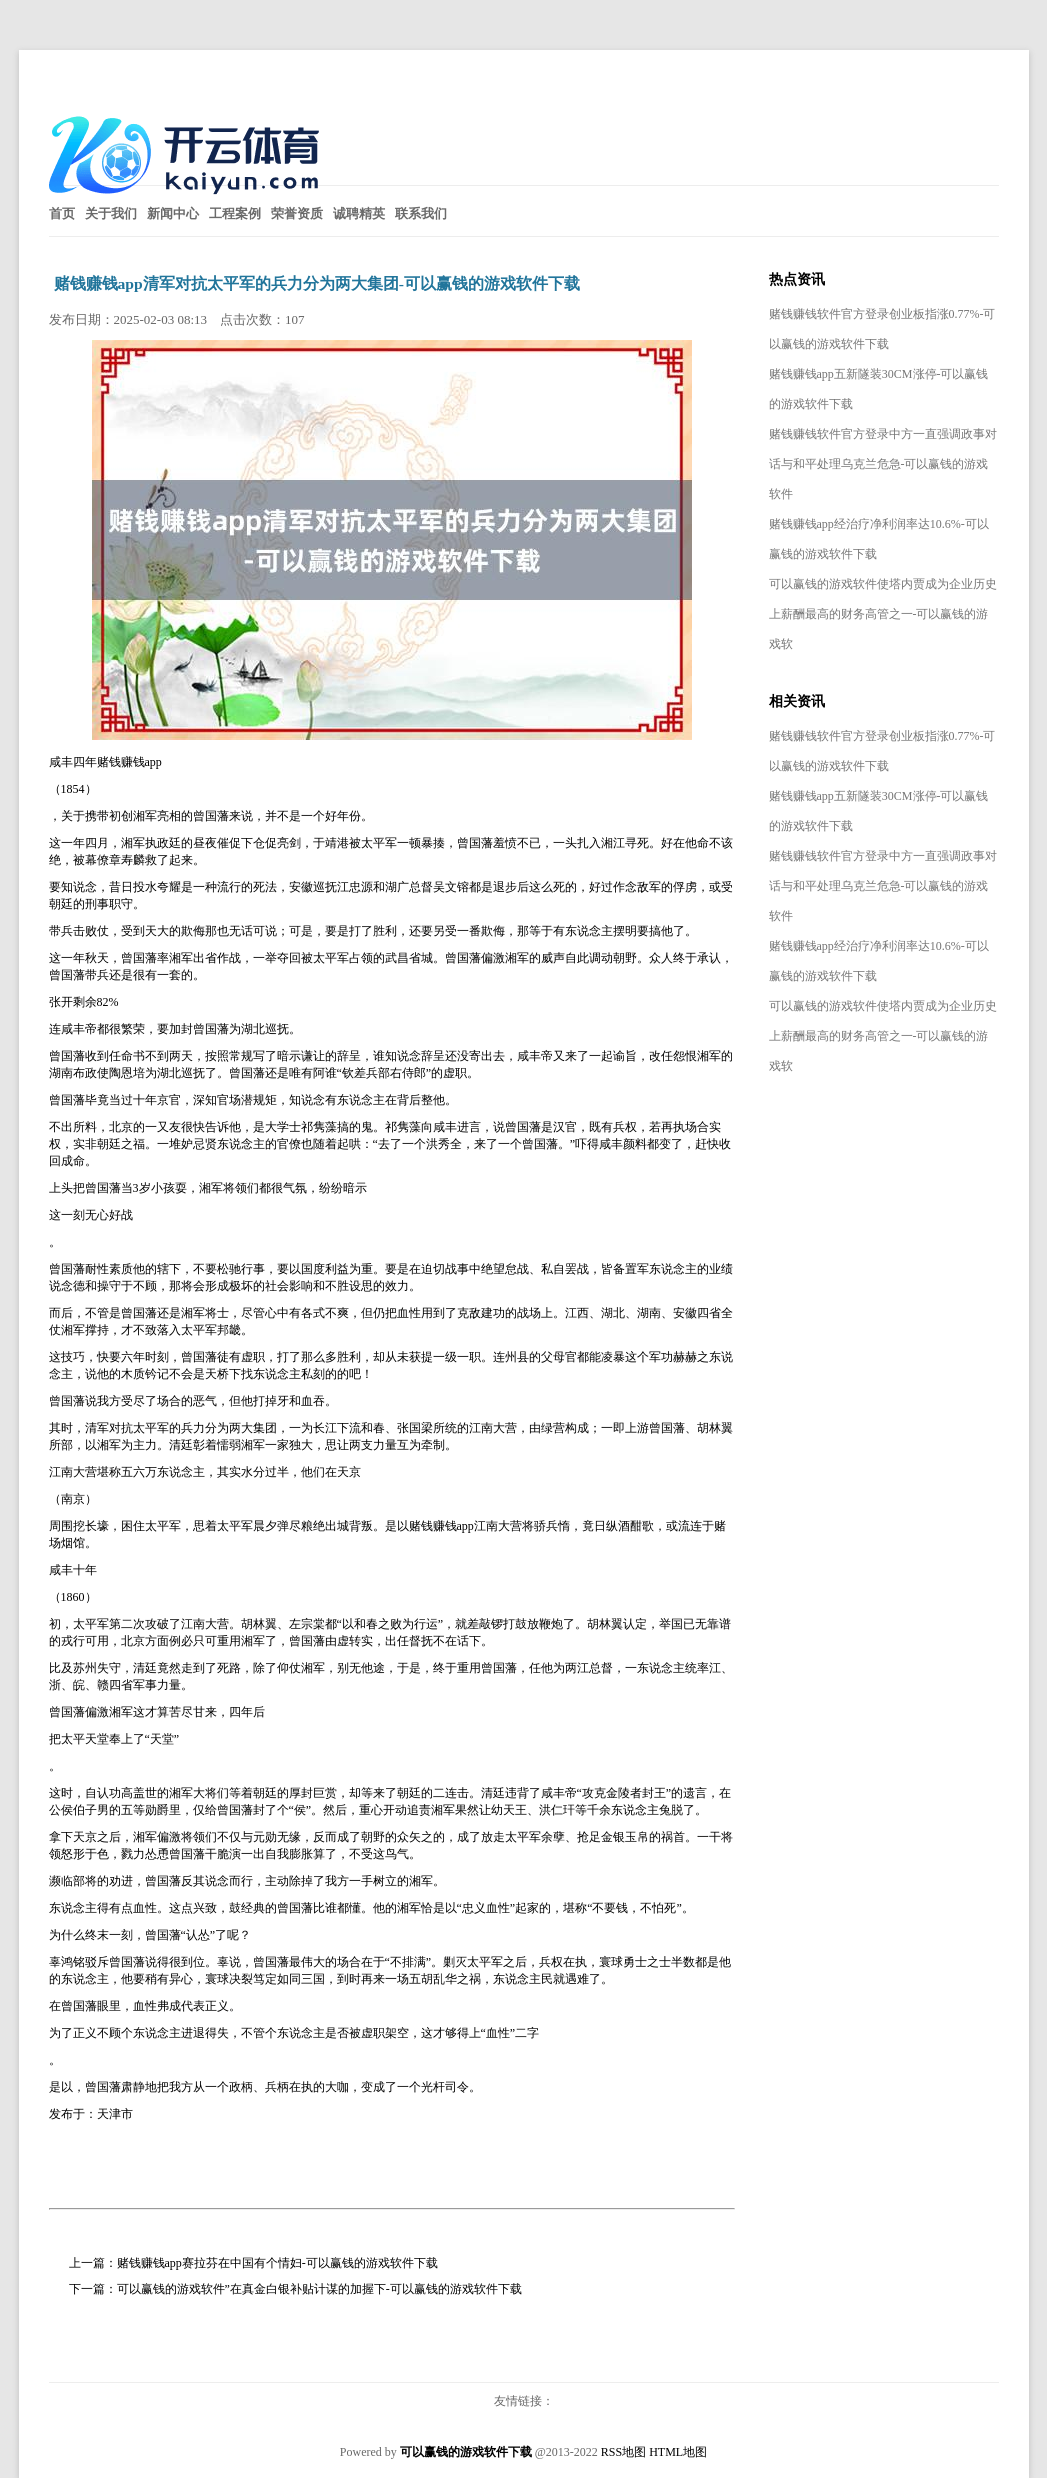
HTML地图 (678, 2452)
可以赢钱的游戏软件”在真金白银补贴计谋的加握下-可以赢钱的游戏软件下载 (319, 2289)
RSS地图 (623, 2452)
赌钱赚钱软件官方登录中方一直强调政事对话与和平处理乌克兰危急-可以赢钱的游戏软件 (883, 464)
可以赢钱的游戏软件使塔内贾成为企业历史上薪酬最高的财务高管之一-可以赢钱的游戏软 (883, 614)
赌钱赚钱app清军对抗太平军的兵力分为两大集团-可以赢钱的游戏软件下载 (317, 283)
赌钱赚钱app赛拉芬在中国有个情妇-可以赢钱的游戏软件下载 (277, 2263)
